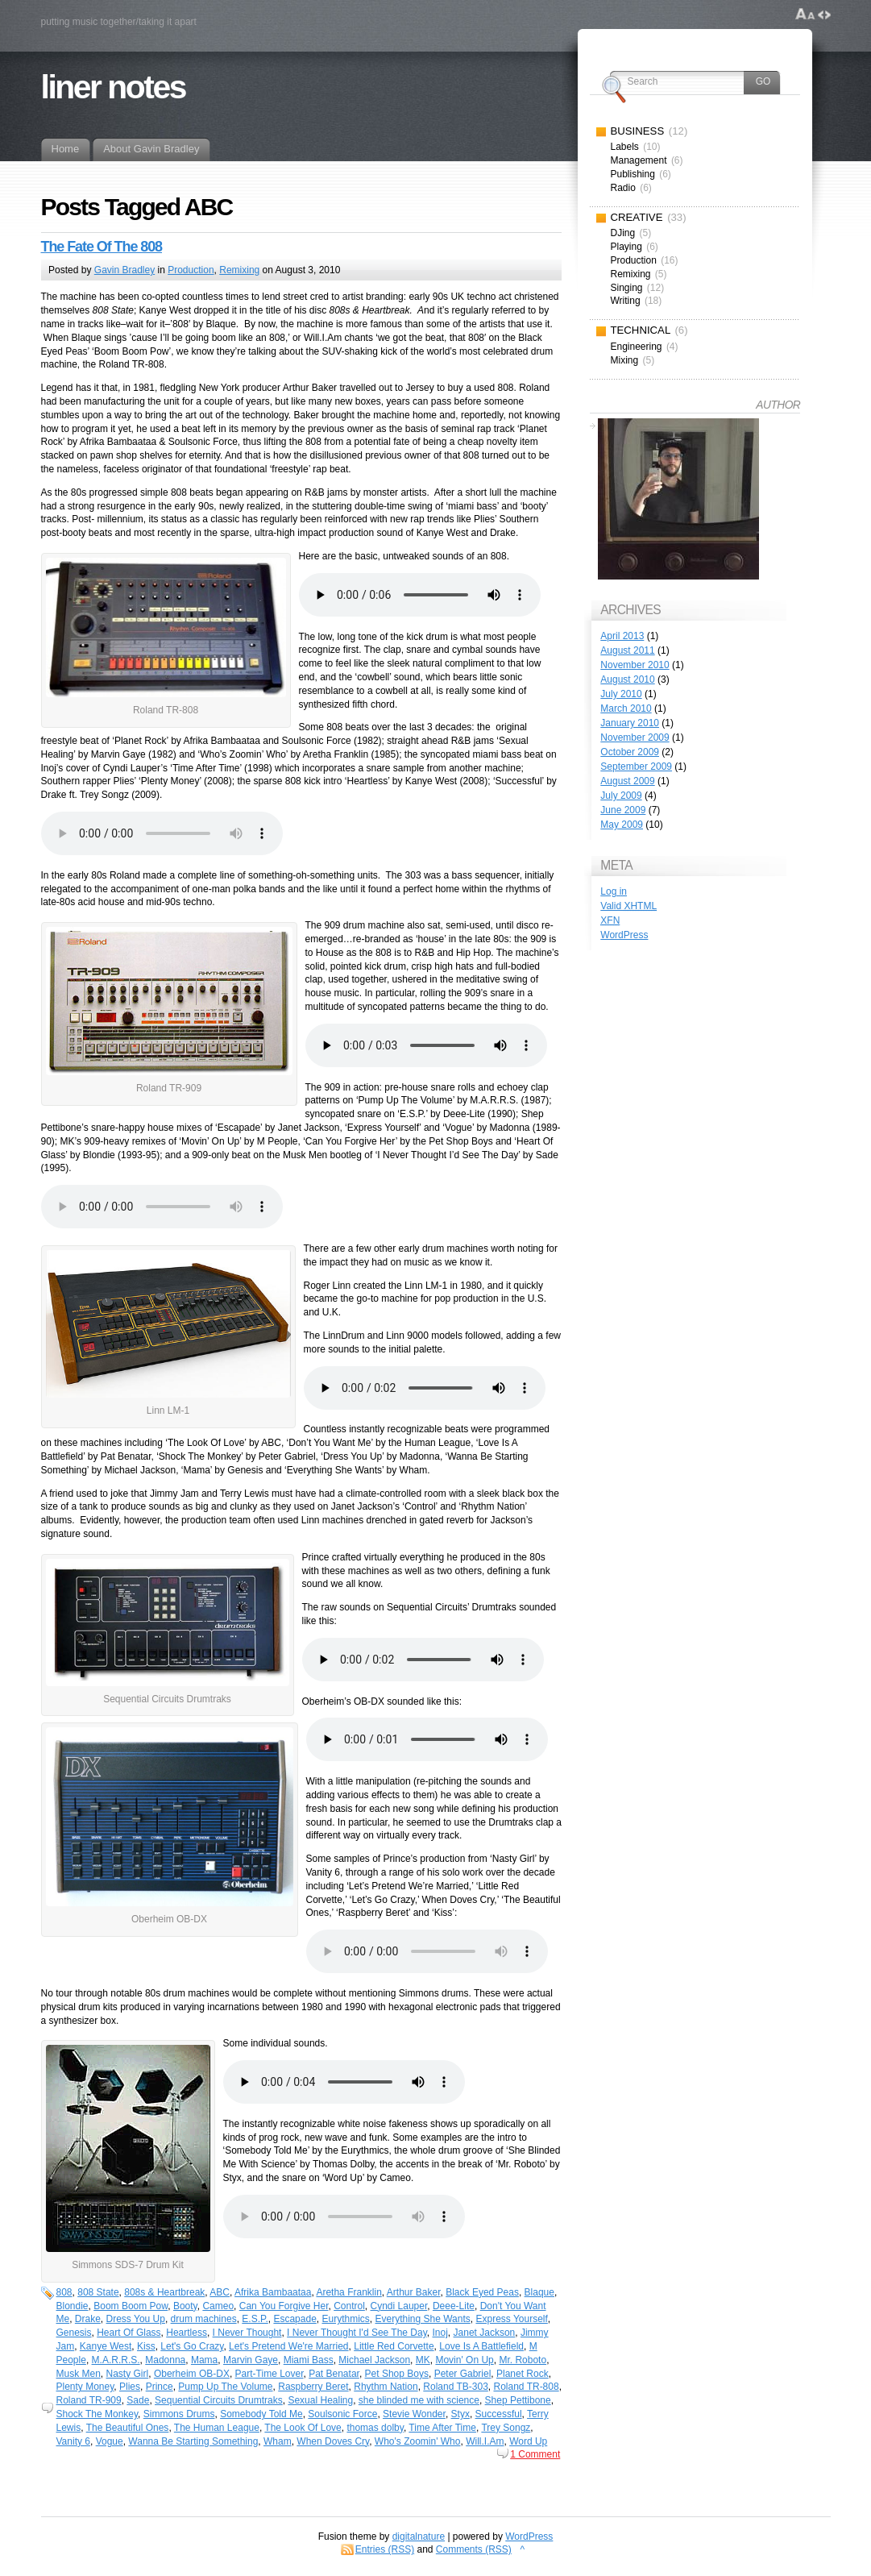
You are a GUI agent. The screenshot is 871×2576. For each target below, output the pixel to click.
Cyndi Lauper (399, 2306)
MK (423, 2360)
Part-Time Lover (269, 2373)
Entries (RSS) (384, 2549)
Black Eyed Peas (482, 2292)
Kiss (146, 2346)
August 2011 (627, 650)
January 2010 (629, 723)
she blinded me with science (419, 2400)
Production (191, 270)
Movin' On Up (464, 2360)
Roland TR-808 (525, 2386)
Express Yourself (511, 2319)
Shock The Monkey (97, 2414)
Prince (159, 2386)
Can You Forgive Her (284, 2306)
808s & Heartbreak (164, 2292)
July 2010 (620, 694)
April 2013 (622, 636)
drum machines (204, 2319)
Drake (88, 2319)
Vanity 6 (73, 2441)
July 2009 (620, 795)
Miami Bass (309, 2360)
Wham (277, 2441)
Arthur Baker (414, 2292)
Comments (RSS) (474, 2549)
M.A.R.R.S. (116, 2360)
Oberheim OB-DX (192, 2373)
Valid (628, 906)
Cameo (218, 2306)
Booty (185, 2306)
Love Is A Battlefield (481, 2346)
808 (64, 2292)
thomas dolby (374, 2427)
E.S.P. (255, 2319)
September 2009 (636, 766)
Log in (613, 891)
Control (349, 2306)
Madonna (165, 2360)
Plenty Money (85, 2386)
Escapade (294, 2319)
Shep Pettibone (518, 2400)
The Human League (216, 2427)
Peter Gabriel (462, 2373)
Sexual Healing (320, 2400)
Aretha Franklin (348, 2292)
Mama (204, 2360)
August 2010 (627, 679)
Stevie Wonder (414, 2414)
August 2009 (627, 781)
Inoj (440, 2332)
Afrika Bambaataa (272, 2292)
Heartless (186, 2332)
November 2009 (634, 737)
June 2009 (622, 810)
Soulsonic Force (342, 2414)
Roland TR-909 (89, 2400)
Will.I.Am (485, 2441)
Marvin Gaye (250, 2360)
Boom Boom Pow (130, 2306)
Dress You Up (135, 2319)
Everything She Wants (423, 2319)
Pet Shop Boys (397, 2373)
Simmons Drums (179, 2414)
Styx (460, 2414)
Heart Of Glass (128, 2332)
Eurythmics (345, 2319)
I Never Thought (247, 2332)
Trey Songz (505, 2427)
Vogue (109, 2441)
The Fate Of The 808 (102, 247)
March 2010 (625, 708)
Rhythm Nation (385, 2386)
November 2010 (634, 665)
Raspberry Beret (313, 2386)
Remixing (239, 270)
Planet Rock (522, 2373)
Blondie (72, 2306)
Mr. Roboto (522, 2360)
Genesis (74, 2332)
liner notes (113, 87)
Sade (138, 2400)
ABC (219, 2292)
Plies (129, 2386)
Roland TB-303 (455, 2386)
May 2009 (621, 824)
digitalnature (418, 2536)
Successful (498, 2414)
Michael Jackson (374, 2360)
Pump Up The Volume (225, 2386)
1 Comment (535, 2454)
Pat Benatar (334, 2373)
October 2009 (629, 752)
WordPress (624, 935)
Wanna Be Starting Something (193, 2441)
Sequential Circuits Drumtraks (219, 2400)
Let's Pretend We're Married (288, 2346)
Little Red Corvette (393, 2346)
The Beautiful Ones (127, 2427)
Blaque (539, 2292)
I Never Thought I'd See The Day (357, 2332)
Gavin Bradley (124, 270)
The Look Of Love (302, 2427)
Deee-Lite (454, 2306)
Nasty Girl (127, 2373)
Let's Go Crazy (191, 2346)
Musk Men (78, 2373)
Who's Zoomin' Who (418, 2441)
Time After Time (442, 2427)
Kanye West (105, 2346)
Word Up (528, 2441)
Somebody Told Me (261, 2414)
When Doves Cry (333, 2441)
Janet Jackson (485, 2332)
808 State (97, 2292)
